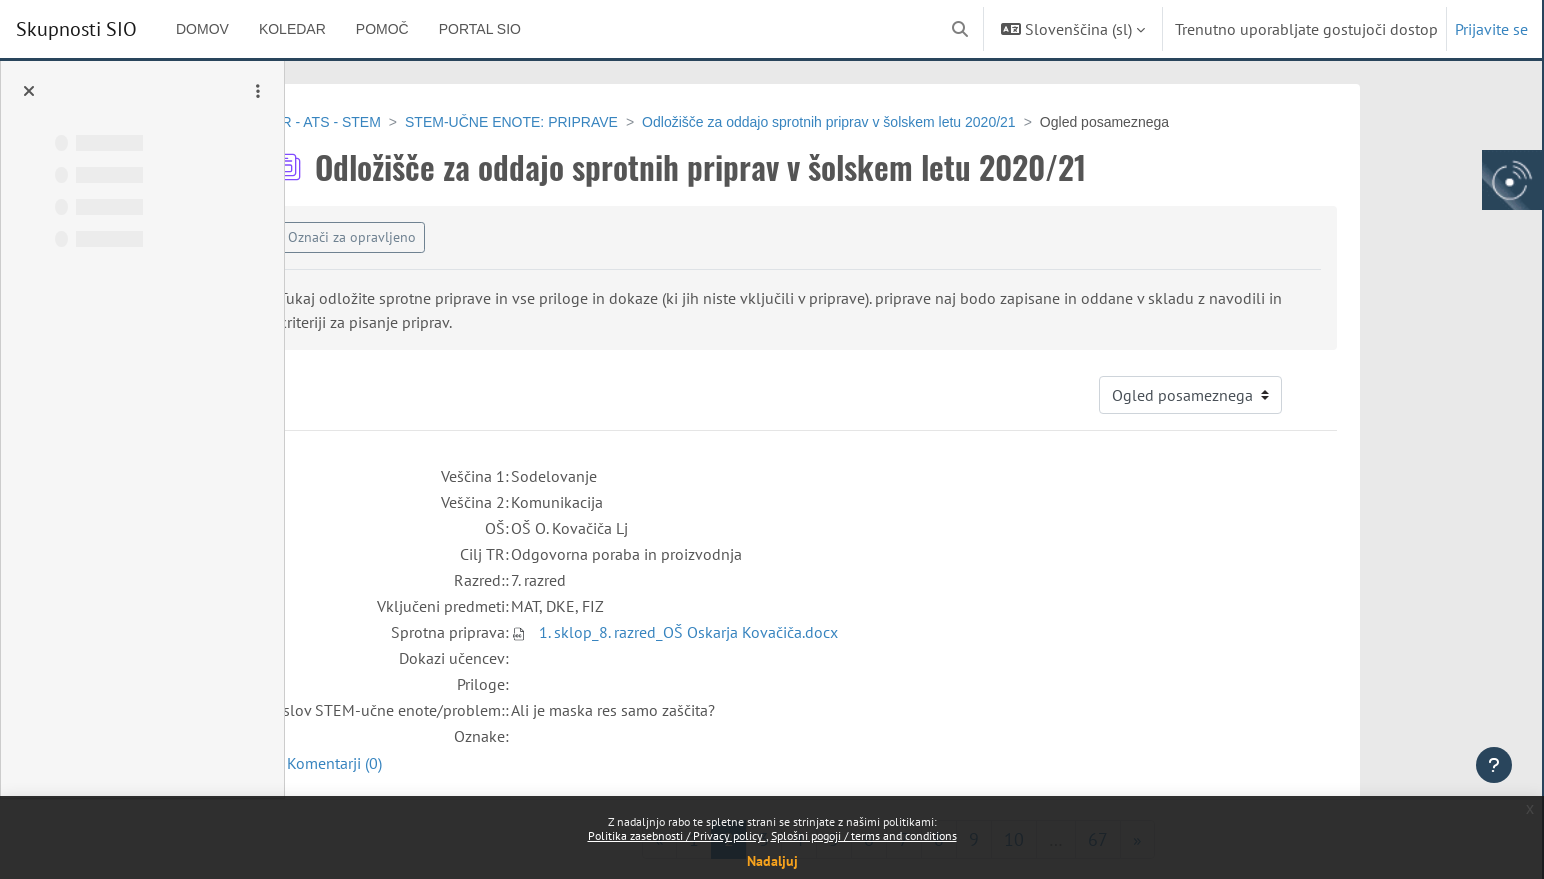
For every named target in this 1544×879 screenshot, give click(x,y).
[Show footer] (1494, 765)
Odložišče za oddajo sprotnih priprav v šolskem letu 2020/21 (928, 122)
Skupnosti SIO (76, 29)
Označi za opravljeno (451, 237)
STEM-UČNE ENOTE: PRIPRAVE (610, 122)
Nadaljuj (772, 861)
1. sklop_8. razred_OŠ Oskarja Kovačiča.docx (787, 632)
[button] (960, 29)
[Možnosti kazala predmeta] (258, 91)
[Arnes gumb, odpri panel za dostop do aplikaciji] (1512, 180)
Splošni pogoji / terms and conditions (864, 835)
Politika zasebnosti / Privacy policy (677, 835)
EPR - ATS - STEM (421, 122)
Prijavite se (1491, 29)
